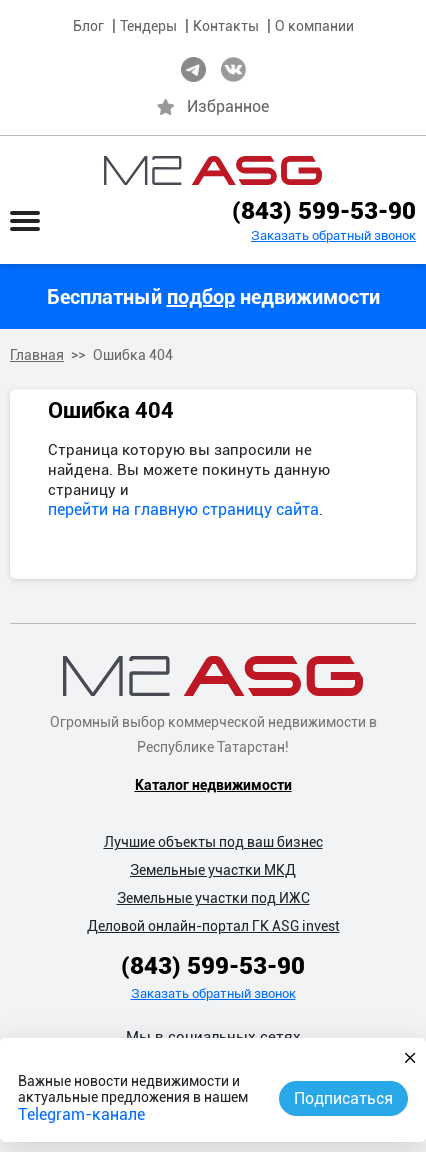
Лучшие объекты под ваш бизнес (213, 842)
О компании (314, 26)
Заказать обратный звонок (333, 235)
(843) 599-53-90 (324, 211)
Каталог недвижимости (213, 785)
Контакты (226, 26)
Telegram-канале (81, 1114)
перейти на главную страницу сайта (183, 509)
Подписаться (343, 1098)
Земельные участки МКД (213, 870)
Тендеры (148, 26)
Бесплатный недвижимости (213, 297)
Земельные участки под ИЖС (213, 898)
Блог (88, 26)
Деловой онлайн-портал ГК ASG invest (213, 926)
